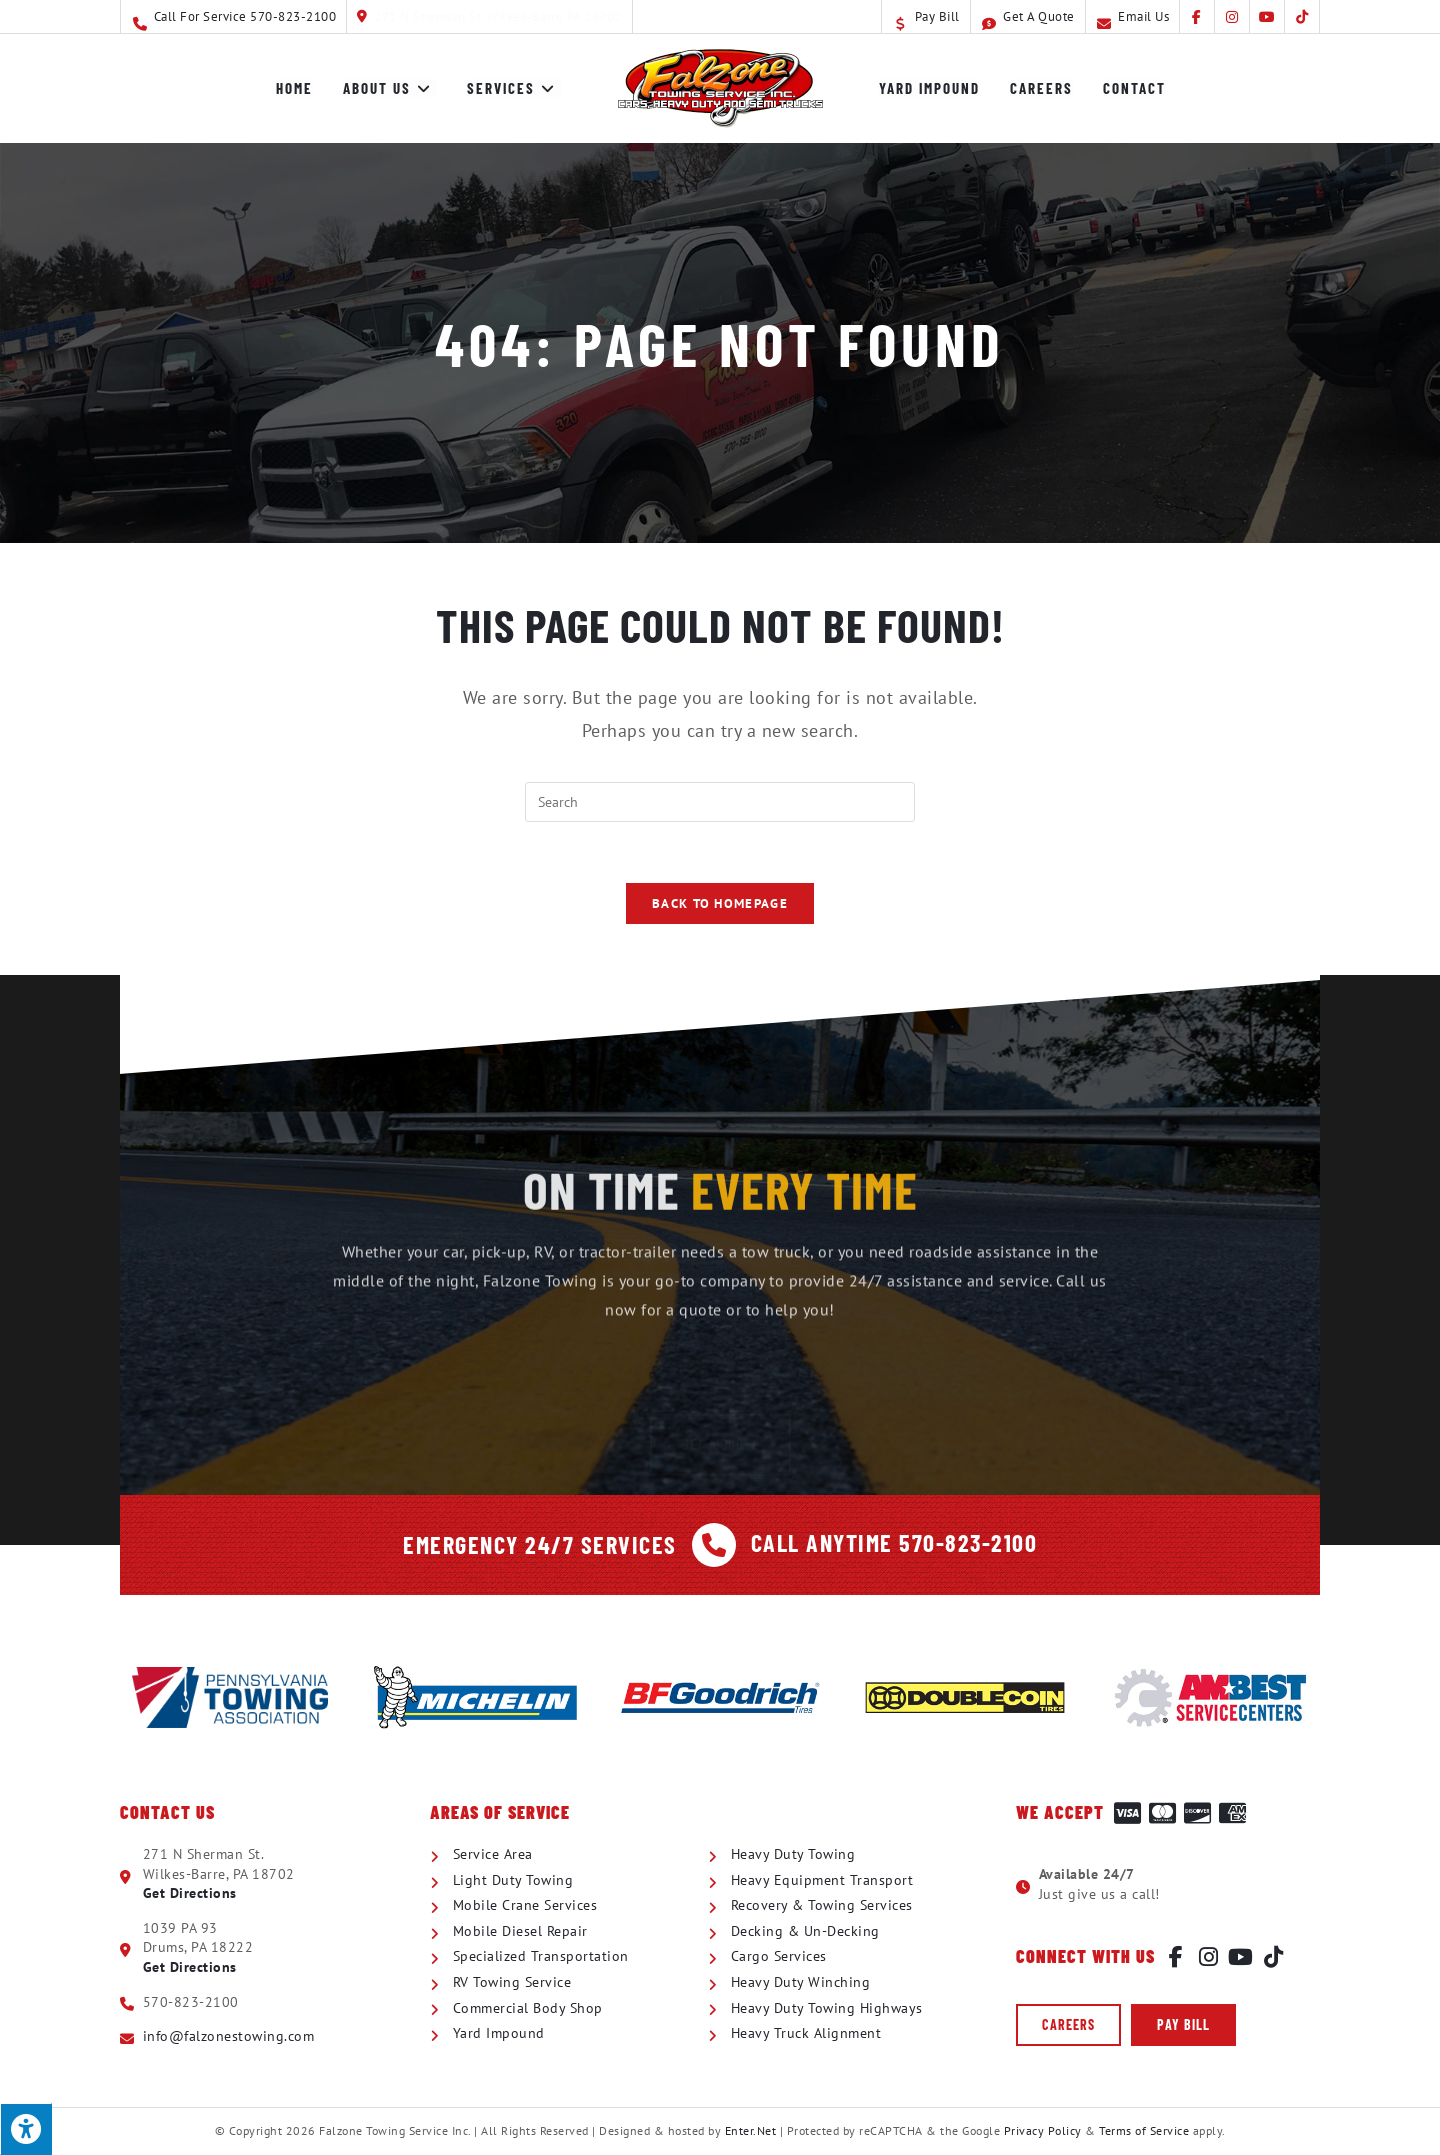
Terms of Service (1144, 2130)
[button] (1068, 2025)
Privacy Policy (1043, 2130)
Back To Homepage (720, 903)
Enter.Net (751, 2130)
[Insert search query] (720, 802)
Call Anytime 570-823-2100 (894, 1542)
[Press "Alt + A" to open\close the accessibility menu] (26, 2129)
